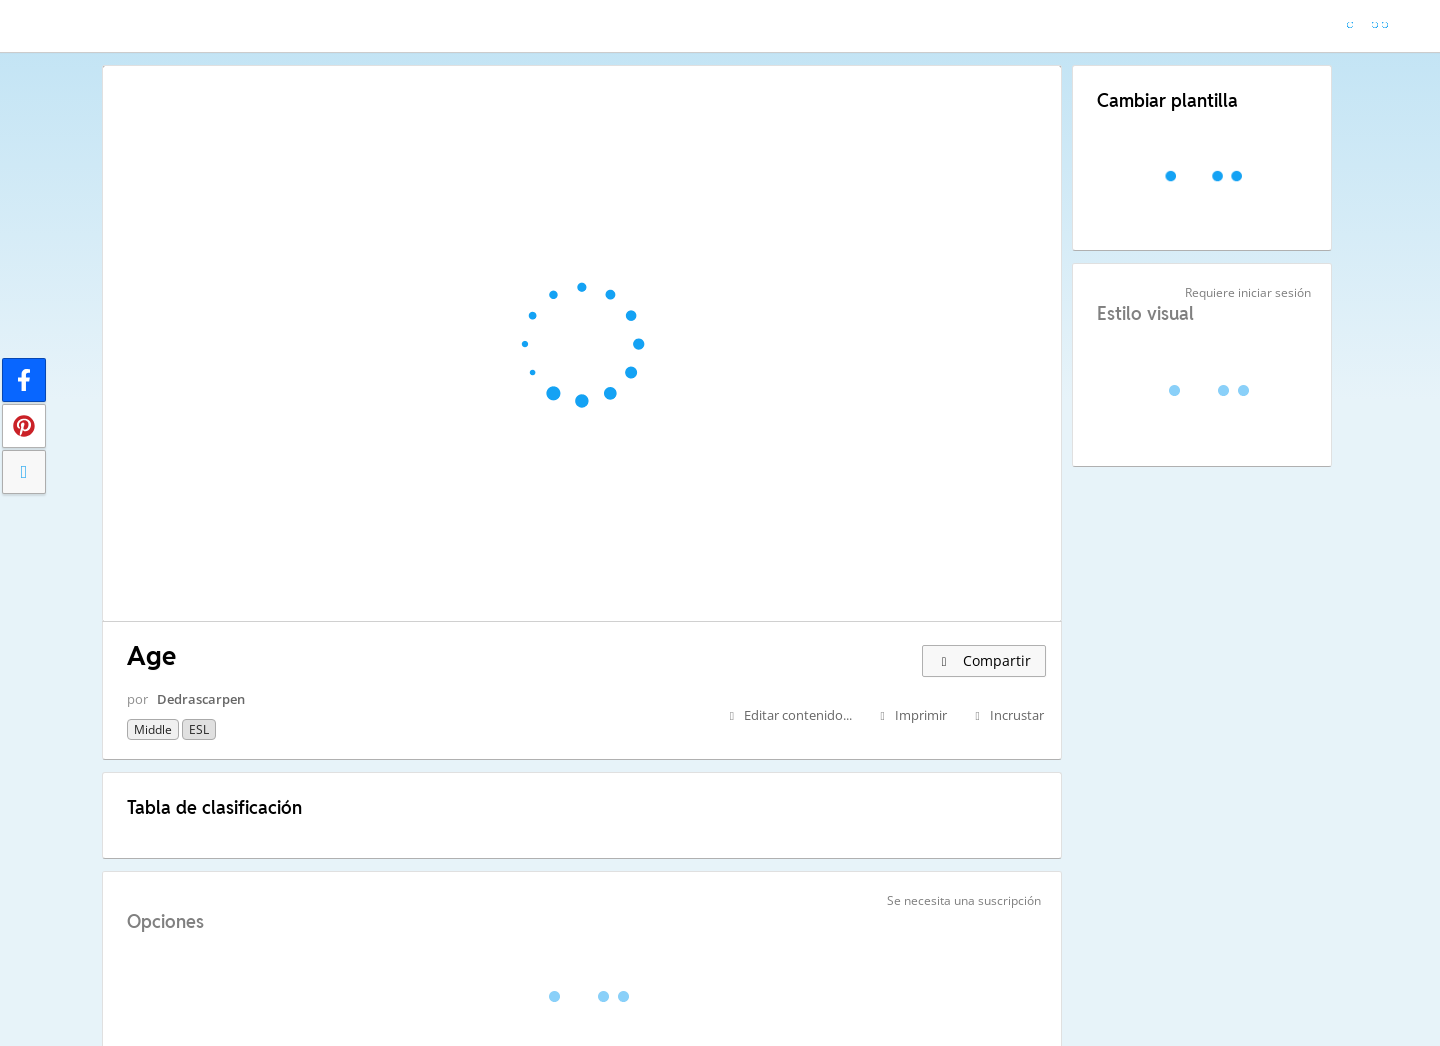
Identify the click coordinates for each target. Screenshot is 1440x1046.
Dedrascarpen (201, 699)
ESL (199, 729)
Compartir (984, 660)
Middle (153, 729)
